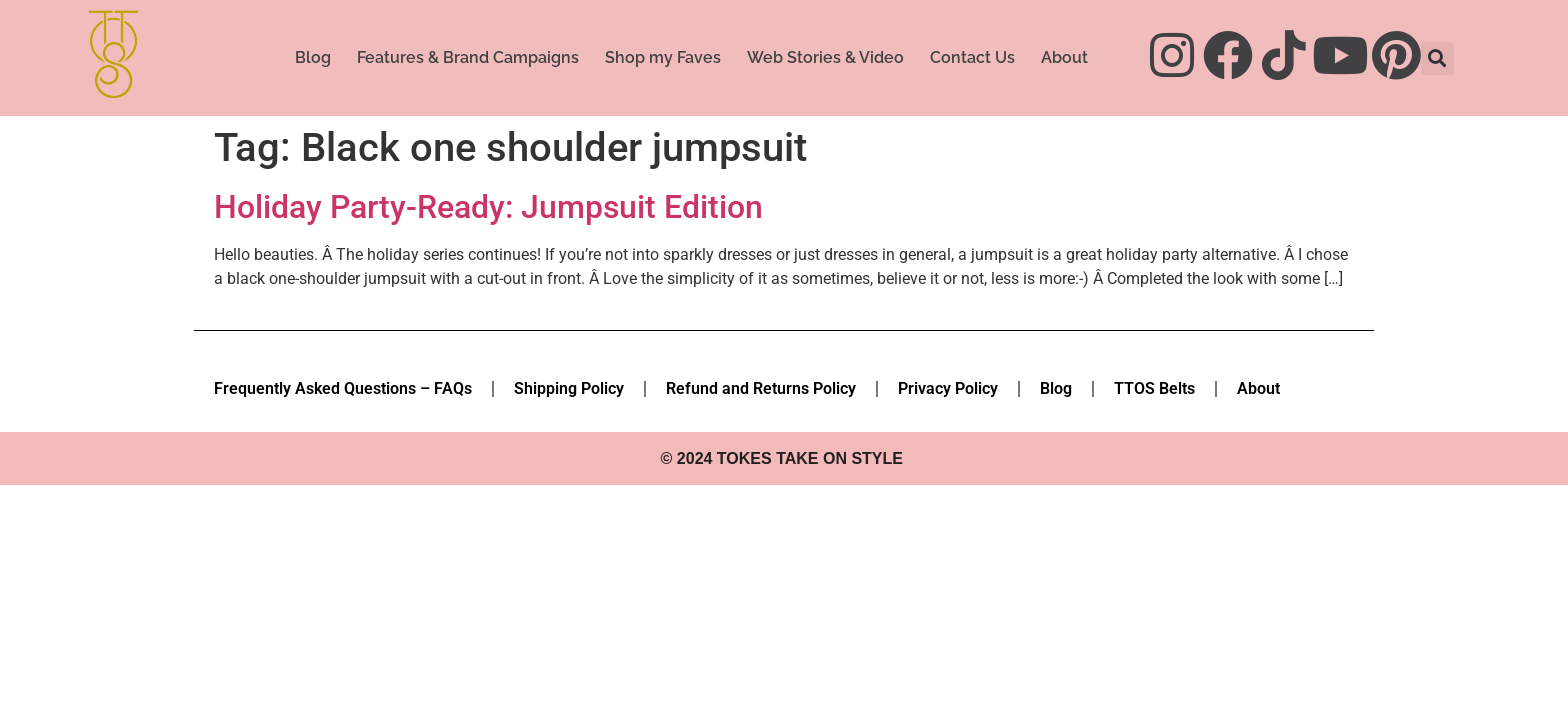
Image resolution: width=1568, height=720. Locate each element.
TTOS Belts (1154, 388)
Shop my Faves (663, 57)
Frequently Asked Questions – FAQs (343, 388)
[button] (1437, 58)
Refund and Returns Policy (761, 388)
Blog (313, 57)
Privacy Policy (948, 388)
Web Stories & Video (825, 57)
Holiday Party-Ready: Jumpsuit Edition (488, 207)
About (1064, 57)
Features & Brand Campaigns (468, 57)
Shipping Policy (569, 388)
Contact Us (972, 57)
